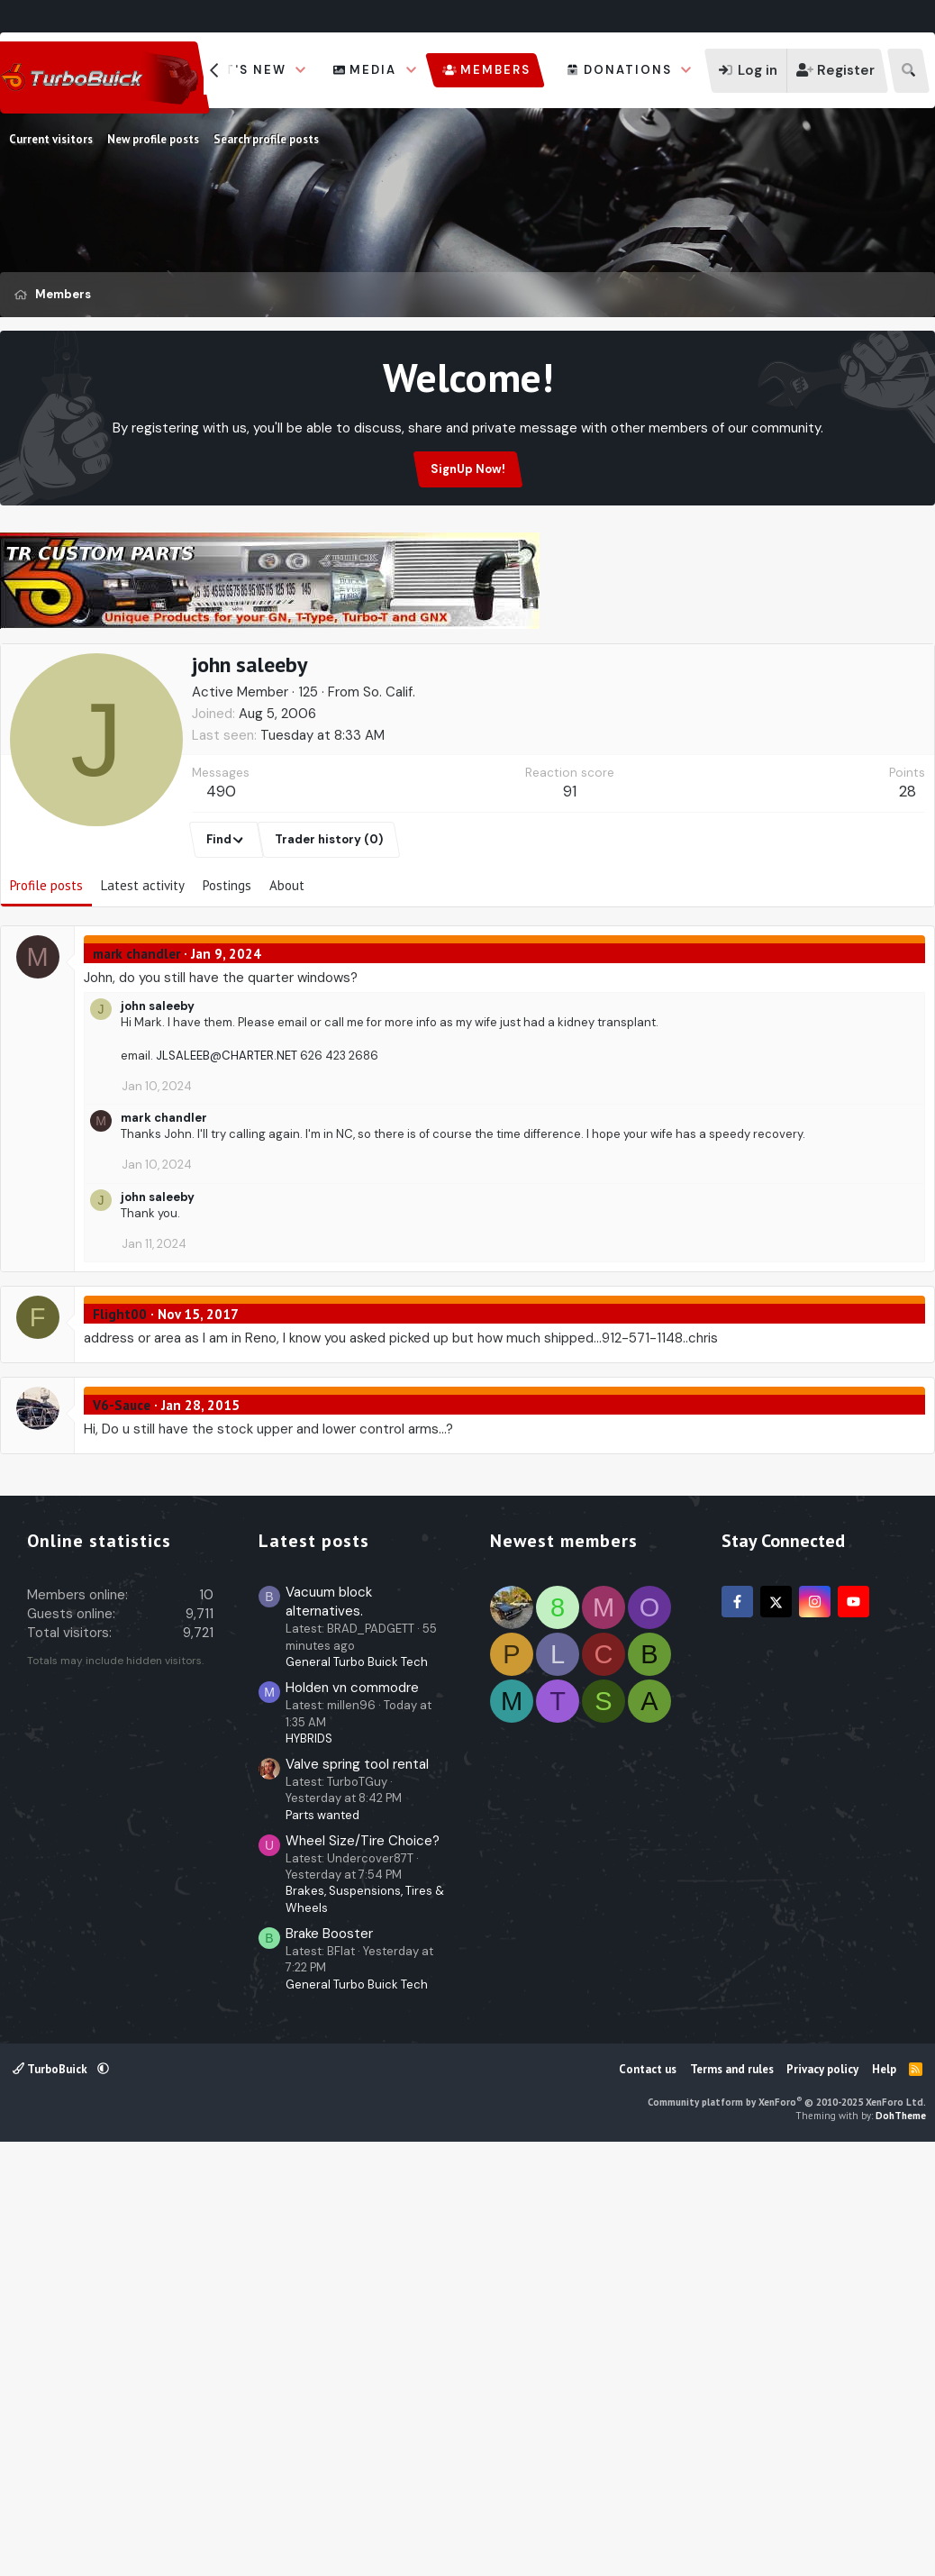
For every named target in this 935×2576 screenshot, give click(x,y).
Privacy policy (822, 2494)
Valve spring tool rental (357, 2189)
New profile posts (153, 139)
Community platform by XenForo (787, 2527)
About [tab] (286, 971)
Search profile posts (266, 139)
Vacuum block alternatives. (329, 2026)
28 (907, 877)
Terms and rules (732, 2494)
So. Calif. (389, 778)
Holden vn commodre (352, 2113)
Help (884, 2494)
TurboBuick (51, 2494)
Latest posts (314, 1966)
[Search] (908, 71)
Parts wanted (322, 2240)
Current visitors (51, 139)
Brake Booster (329, 2359)
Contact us (647, 2494)
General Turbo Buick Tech (357, 2087)
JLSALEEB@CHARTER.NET (226, 1142)
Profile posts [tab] (46, 971)
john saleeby (158, 1092)
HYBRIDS (309, 2163)
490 (221, 877)
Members (495, 69)
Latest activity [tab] (143, 971)
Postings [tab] (227, 971)
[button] (300, 70)
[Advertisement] (467, 683)
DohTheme (901, 2541)
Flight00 (120, 1400)
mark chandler (136, 1040)
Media (372, 69)
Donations (628, 69)
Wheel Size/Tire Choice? (363, 2266)
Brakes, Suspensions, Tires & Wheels (365, 2324)
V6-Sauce (121, 1491)
